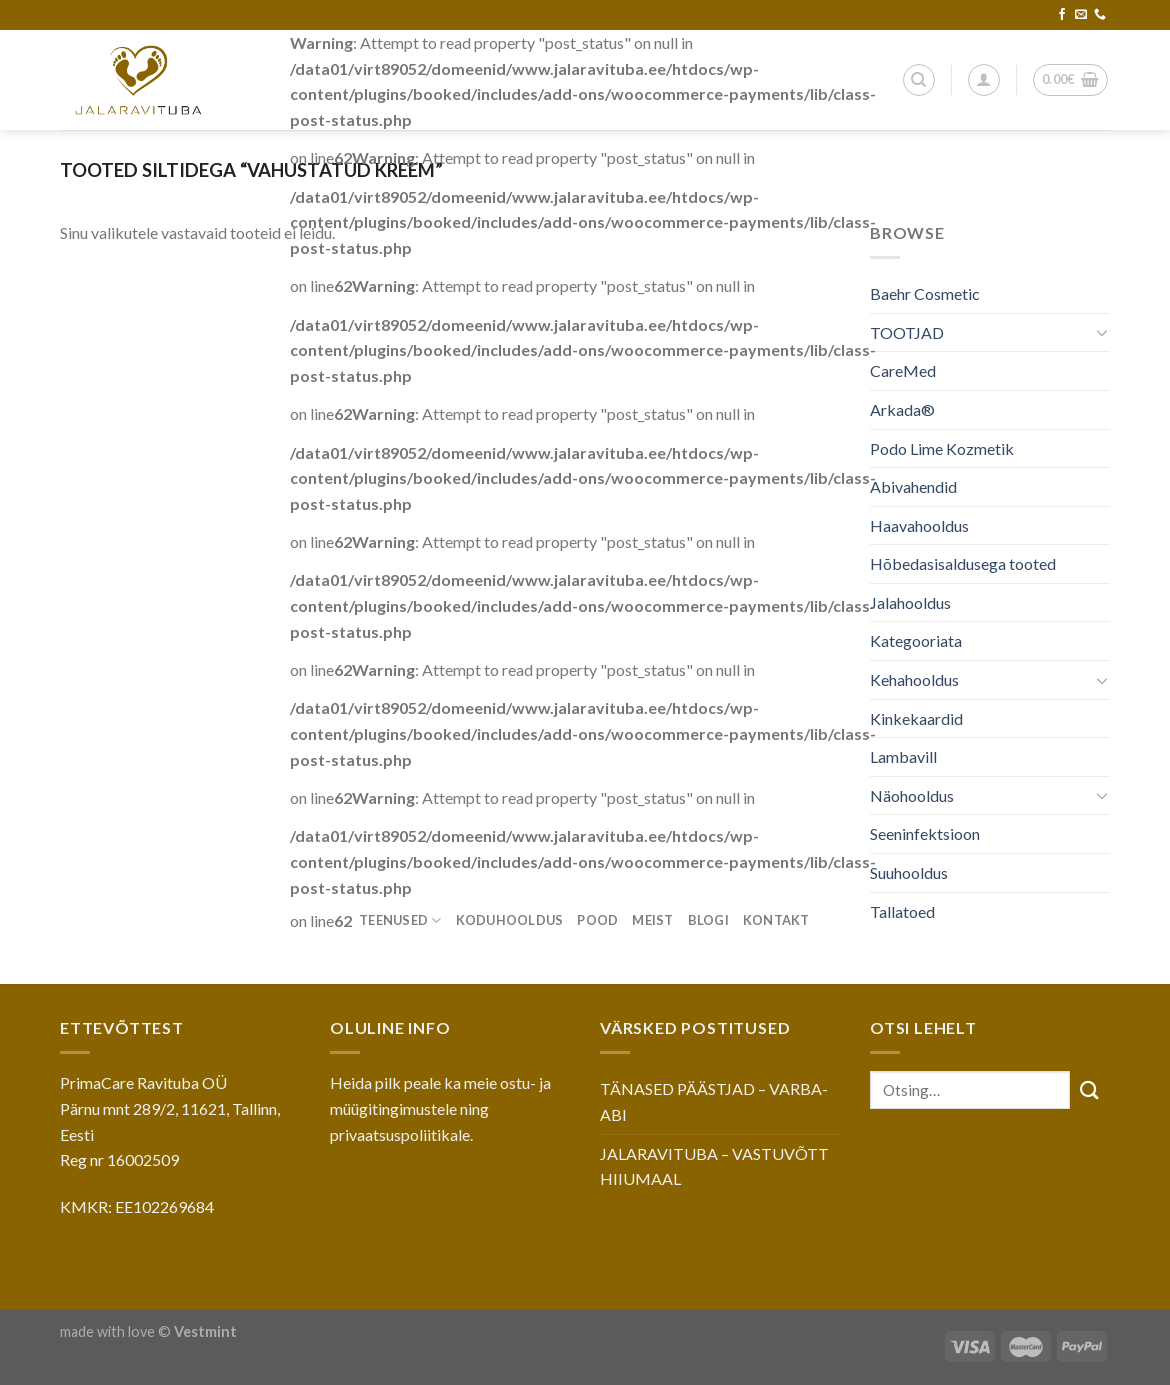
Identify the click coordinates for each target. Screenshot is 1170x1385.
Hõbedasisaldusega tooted (963, 563)
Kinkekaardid (916, 718)
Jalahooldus (910, 602)
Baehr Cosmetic (925, 293)
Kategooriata (916, 640)
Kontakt (776, 920)
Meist (652, 920)
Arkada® (902, 409)
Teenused (400, 920)
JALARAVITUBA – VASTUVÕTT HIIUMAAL (714, 1166)
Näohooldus (912, 795)
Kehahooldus (914, 679)
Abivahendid (913, 486)
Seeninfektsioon (925, 833)
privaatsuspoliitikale (400, 1134)
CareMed (903, 370)
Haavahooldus (919, 525)
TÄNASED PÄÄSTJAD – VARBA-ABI (714, 1101)
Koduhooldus (510, 920)
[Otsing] (919, 80)
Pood (597, 920)
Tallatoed (902, 911)
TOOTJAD (907, 332)
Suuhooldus (909, 872)
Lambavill (903, 756)
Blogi (708, 920)
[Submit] (1090, 1089)
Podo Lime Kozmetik (942, 448)
